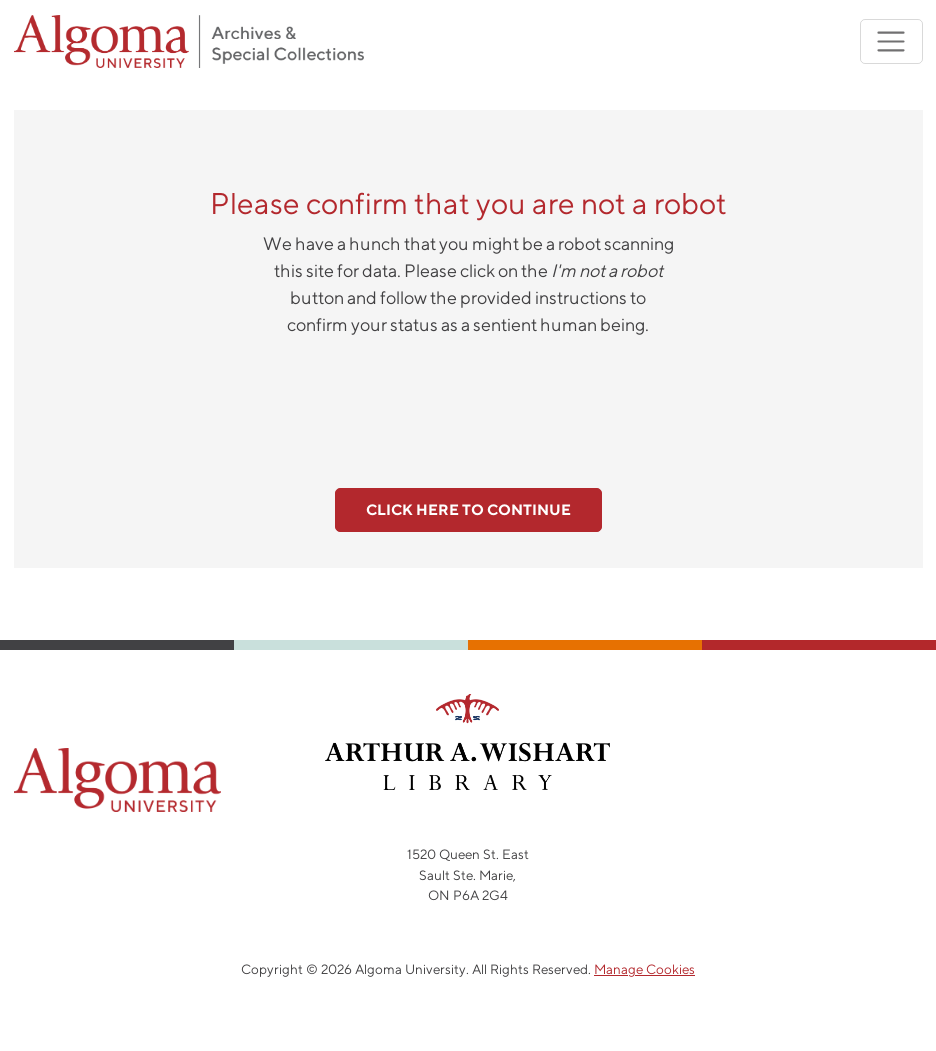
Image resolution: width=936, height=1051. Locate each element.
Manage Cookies (644, 969)
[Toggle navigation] (891, 41)
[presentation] (468, 401)
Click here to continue (468, 509)
